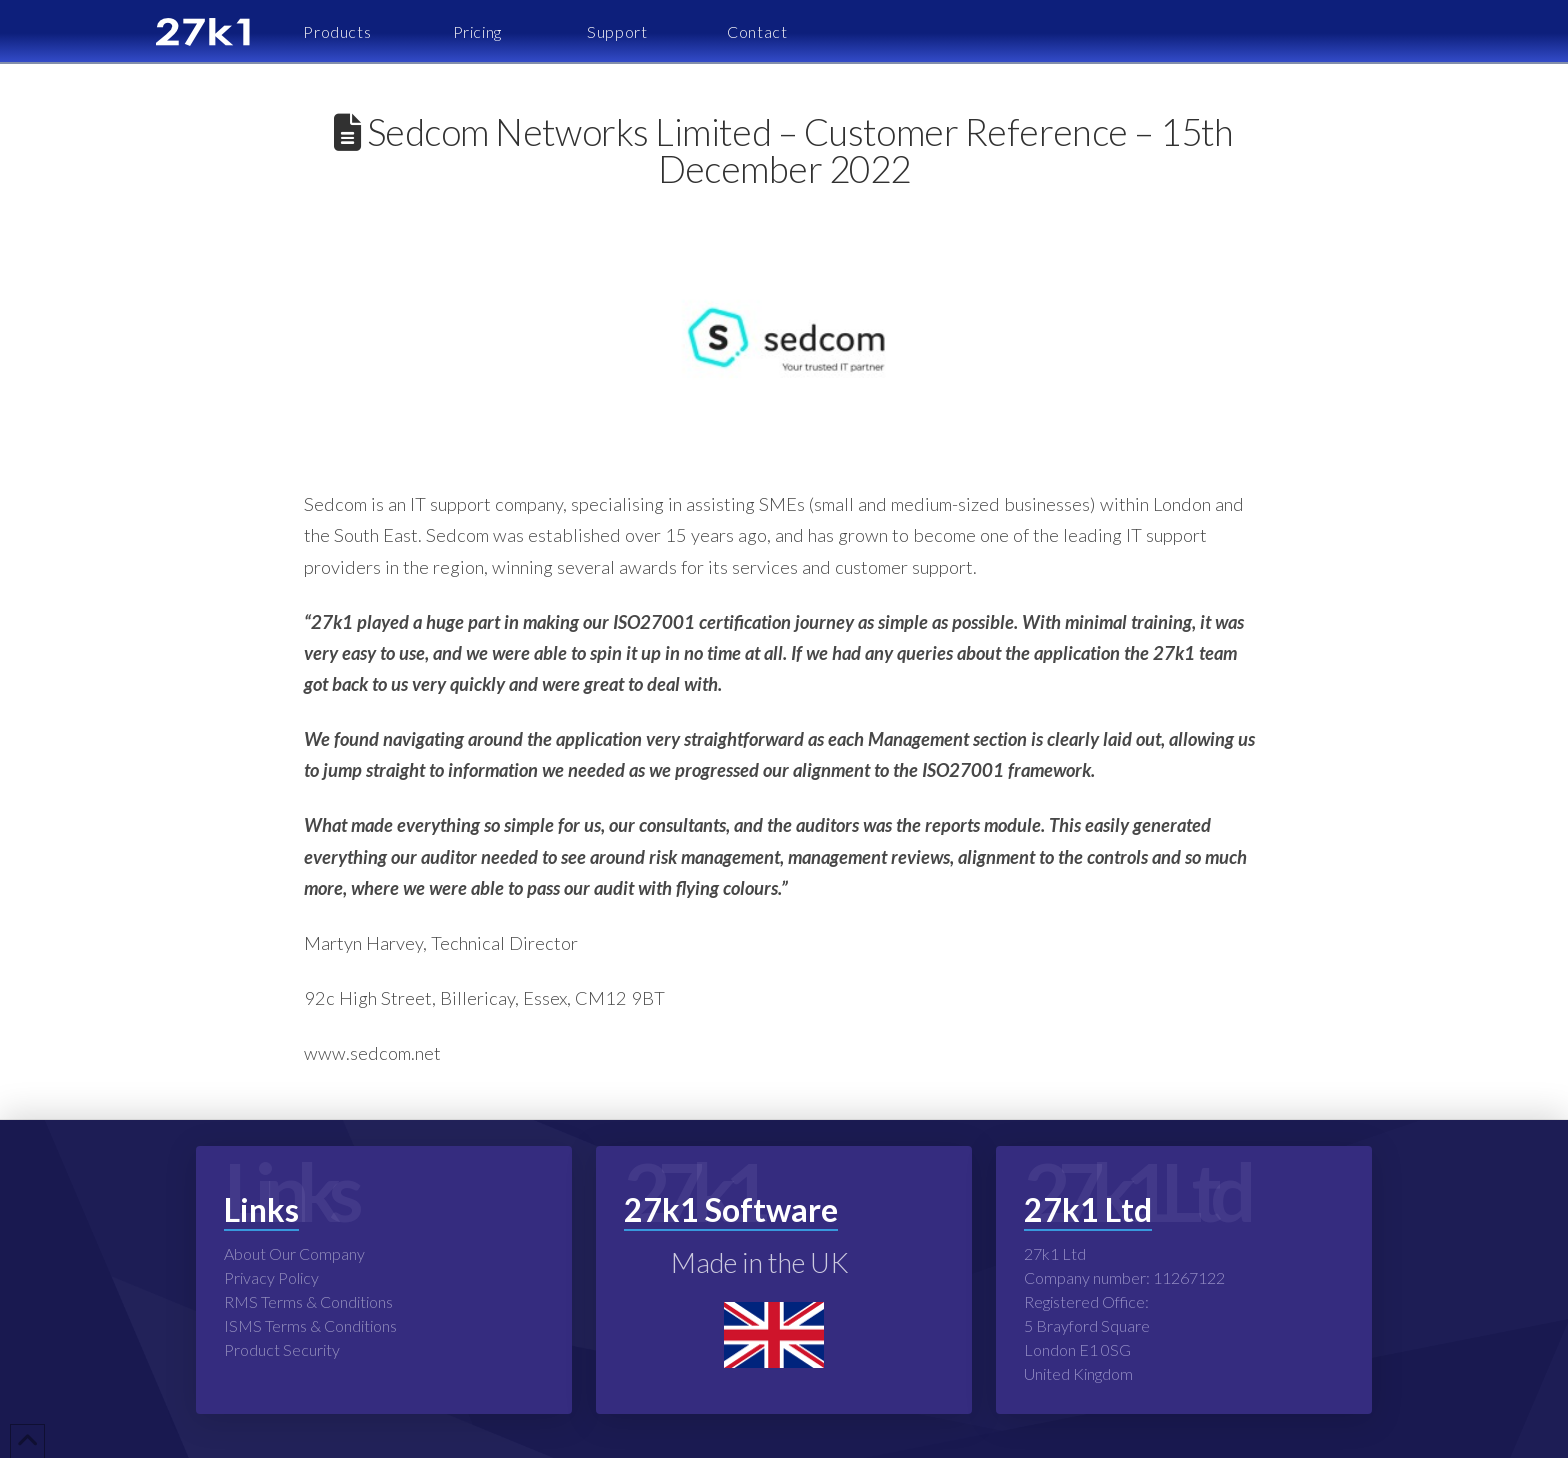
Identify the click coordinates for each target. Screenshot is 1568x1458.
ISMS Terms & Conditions (310, 1325)
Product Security (282, 1349)
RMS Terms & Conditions (308, 1301)
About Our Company (294, 1253)
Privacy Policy (271, 1277)
